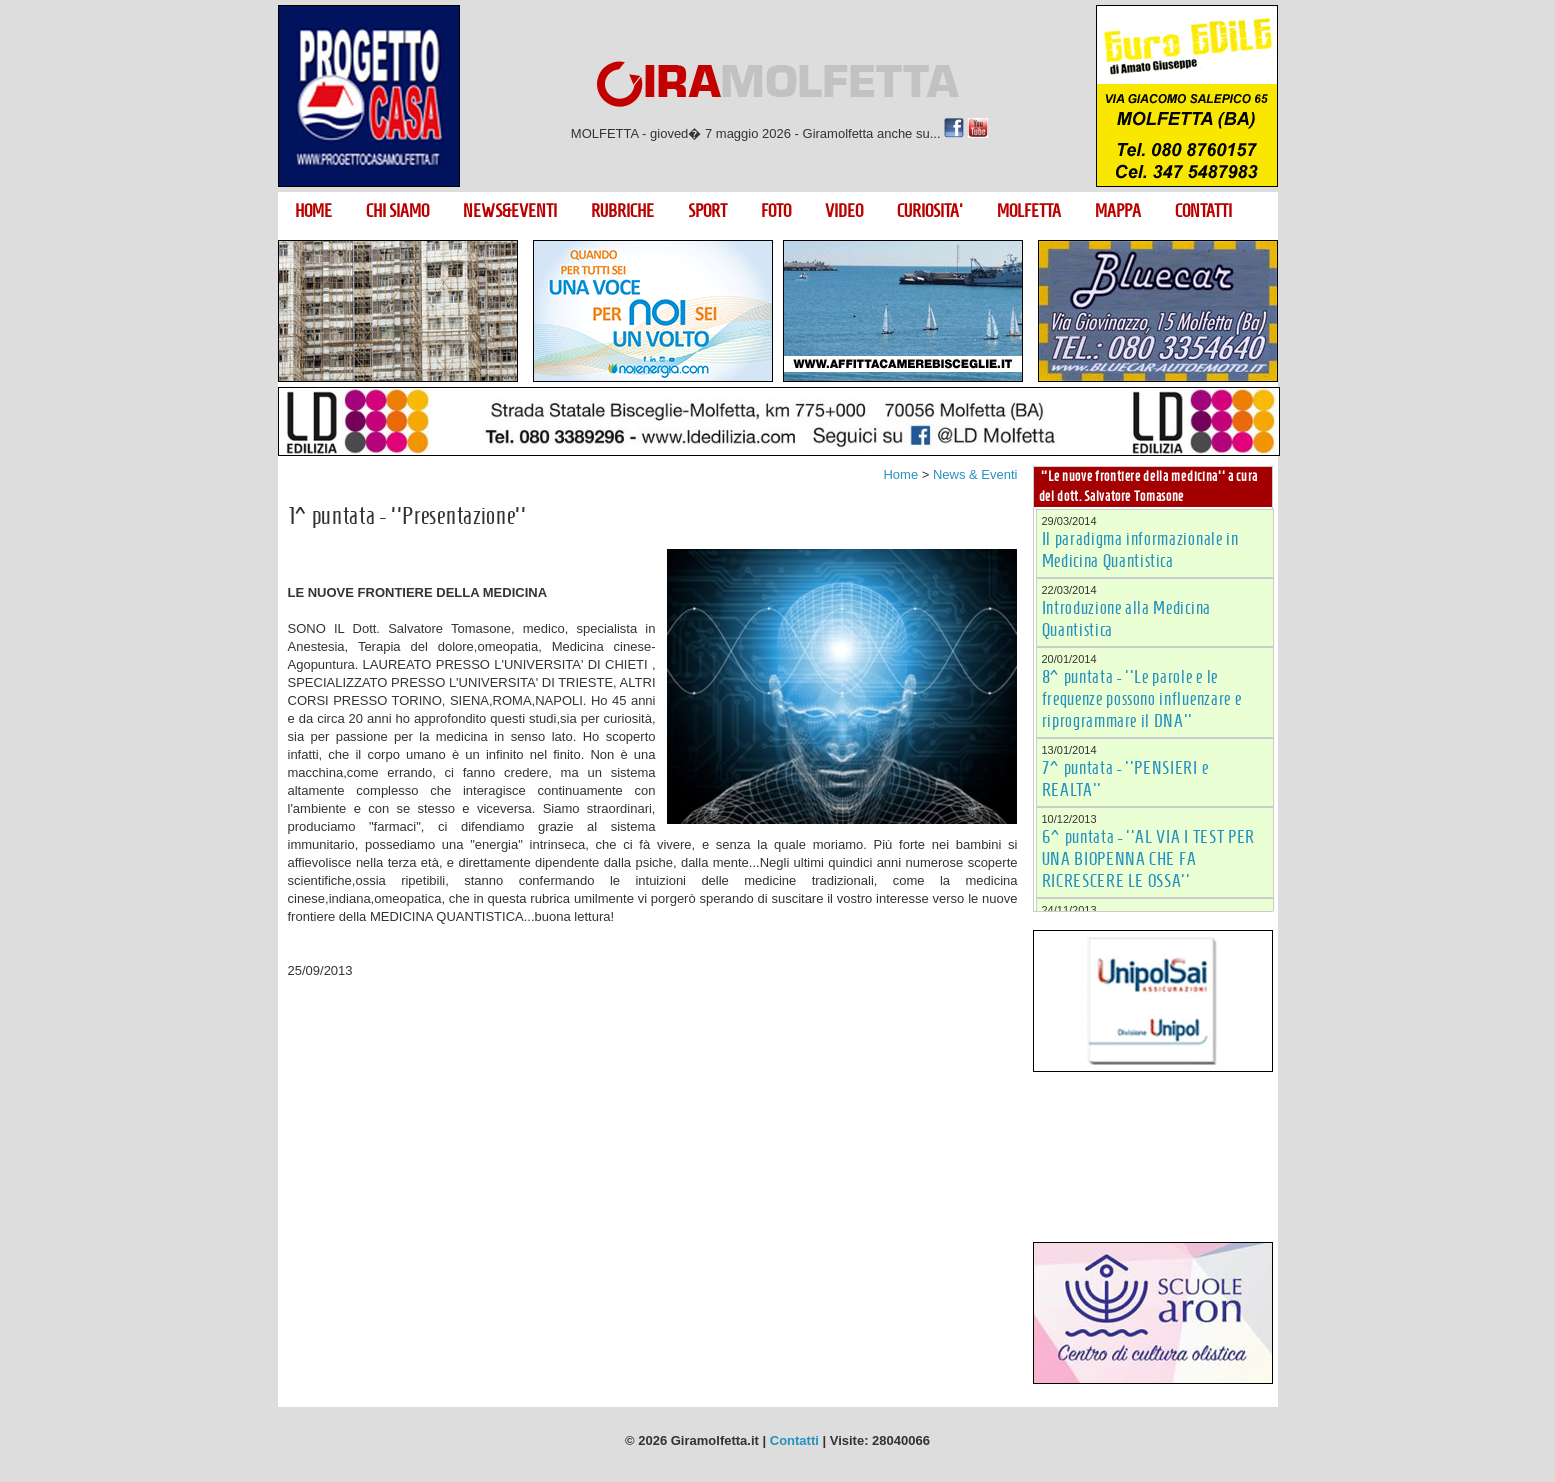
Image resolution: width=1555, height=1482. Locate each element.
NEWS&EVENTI (510, 211)
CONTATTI (1203, 211)
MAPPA (1118, 211)
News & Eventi (975, 474)
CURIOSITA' (930, 211)
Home (900, 474)
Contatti (794, 1440)
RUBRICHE (622, 211)
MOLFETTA (1029, 211)
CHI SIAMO (397, 211)
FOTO (776, 211)
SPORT (707, 211)
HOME (313, 211)
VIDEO (844, 211)
